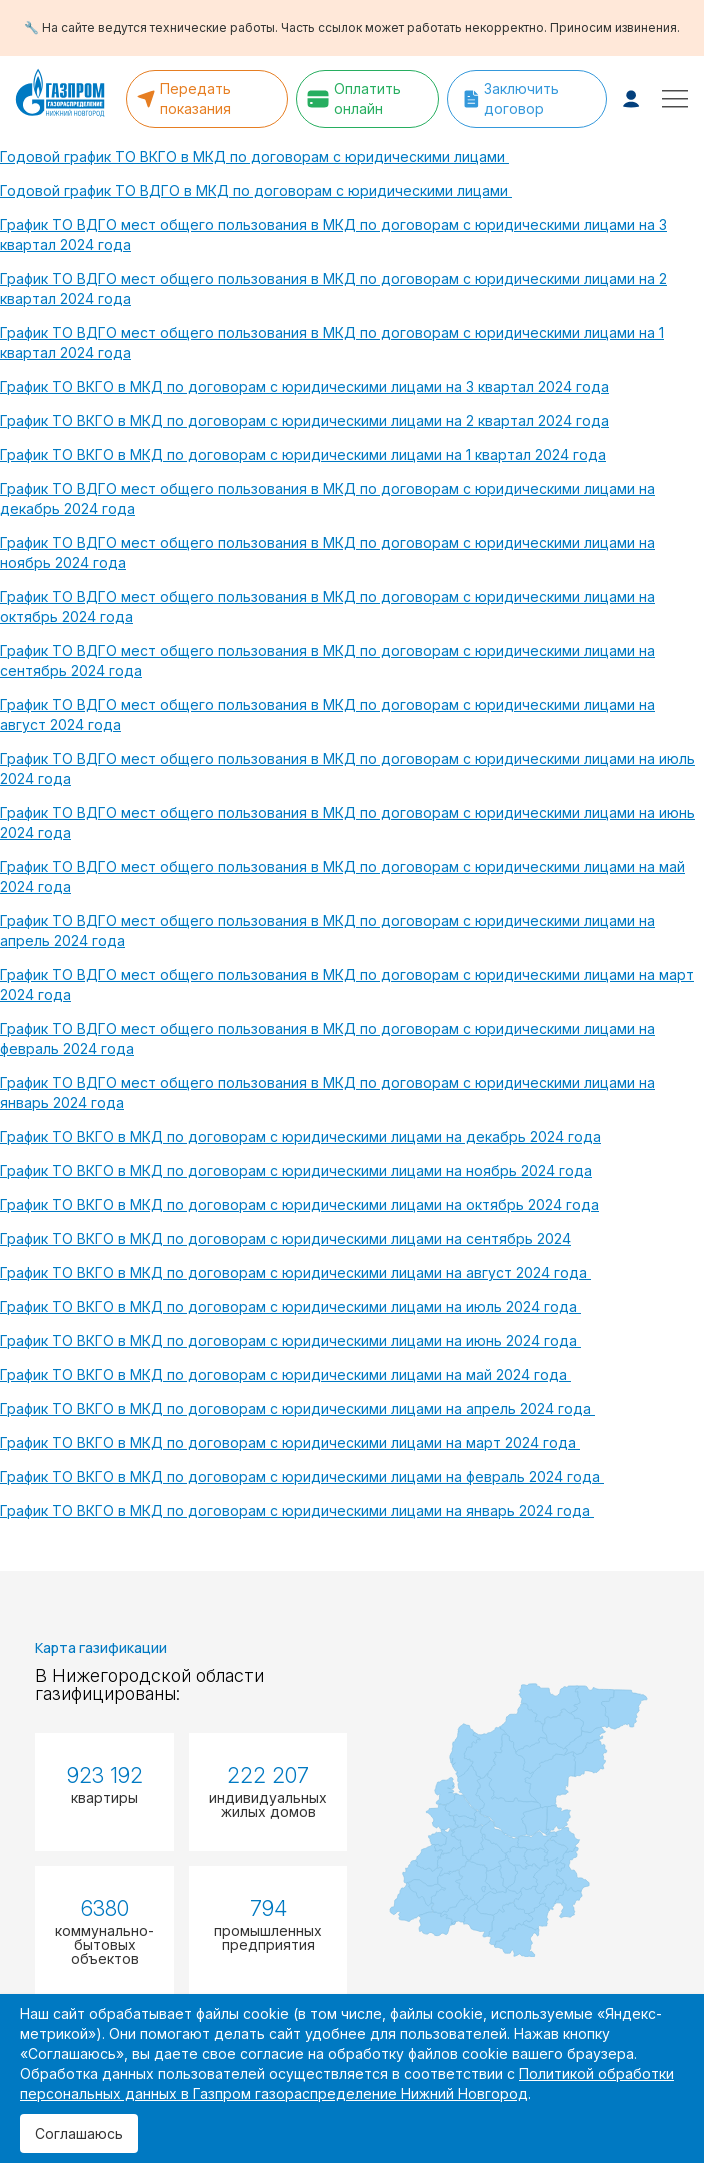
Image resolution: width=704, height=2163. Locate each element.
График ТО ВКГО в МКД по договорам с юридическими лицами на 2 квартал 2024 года (304, 420)
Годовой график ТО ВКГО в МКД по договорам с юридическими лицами (254, 156)
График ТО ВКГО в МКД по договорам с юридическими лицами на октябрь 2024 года (299, 1204)
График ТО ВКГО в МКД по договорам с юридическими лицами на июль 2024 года (290, 1306)
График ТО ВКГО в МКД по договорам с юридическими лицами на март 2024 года (290, 1442)
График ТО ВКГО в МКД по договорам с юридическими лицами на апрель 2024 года (297, 1408)
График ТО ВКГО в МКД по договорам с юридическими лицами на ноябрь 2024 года (296, 1170)
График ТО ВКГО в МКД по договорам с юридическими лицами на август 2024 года (295, 1272)
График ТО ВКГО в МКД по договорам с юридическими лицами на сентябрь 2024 (285, 1238)
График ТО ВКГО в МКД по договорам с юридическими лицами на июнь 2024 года (290, 1340)
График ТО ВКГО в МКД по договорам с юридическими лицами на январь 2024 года (297, 1510)
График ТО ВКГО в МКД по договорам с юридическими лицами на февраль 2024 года (302, 1476)
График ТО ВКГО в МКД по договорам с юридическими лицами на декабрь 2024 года (300, 1136)
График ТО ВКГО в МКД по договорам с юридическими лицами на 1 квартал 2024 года (303, 454)
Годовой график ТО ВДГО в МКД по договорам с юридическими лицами (256, 190)
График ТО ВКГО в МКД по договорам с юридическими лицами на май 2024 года (285, 1374)
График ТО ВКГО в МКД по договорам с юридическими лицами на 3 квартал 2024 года (304, 386)
